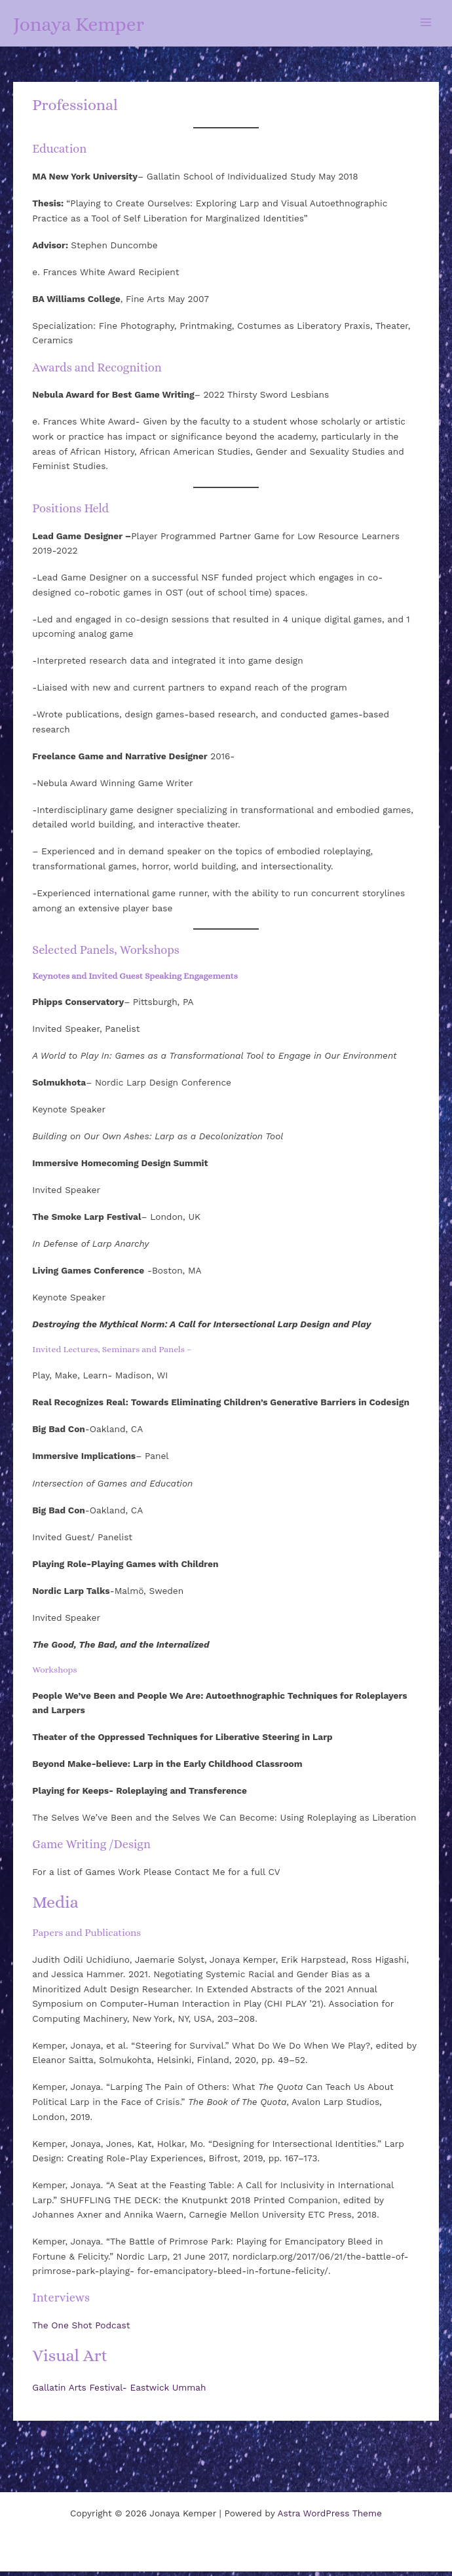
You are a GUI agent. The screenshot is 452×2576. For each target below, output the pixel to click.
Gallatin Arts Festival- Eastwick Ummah (119, 2392)
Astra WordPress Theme (330, 2517)
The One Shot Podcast (81, 2329)
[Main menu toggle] (426, 24)
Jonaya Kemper (102, 24)
